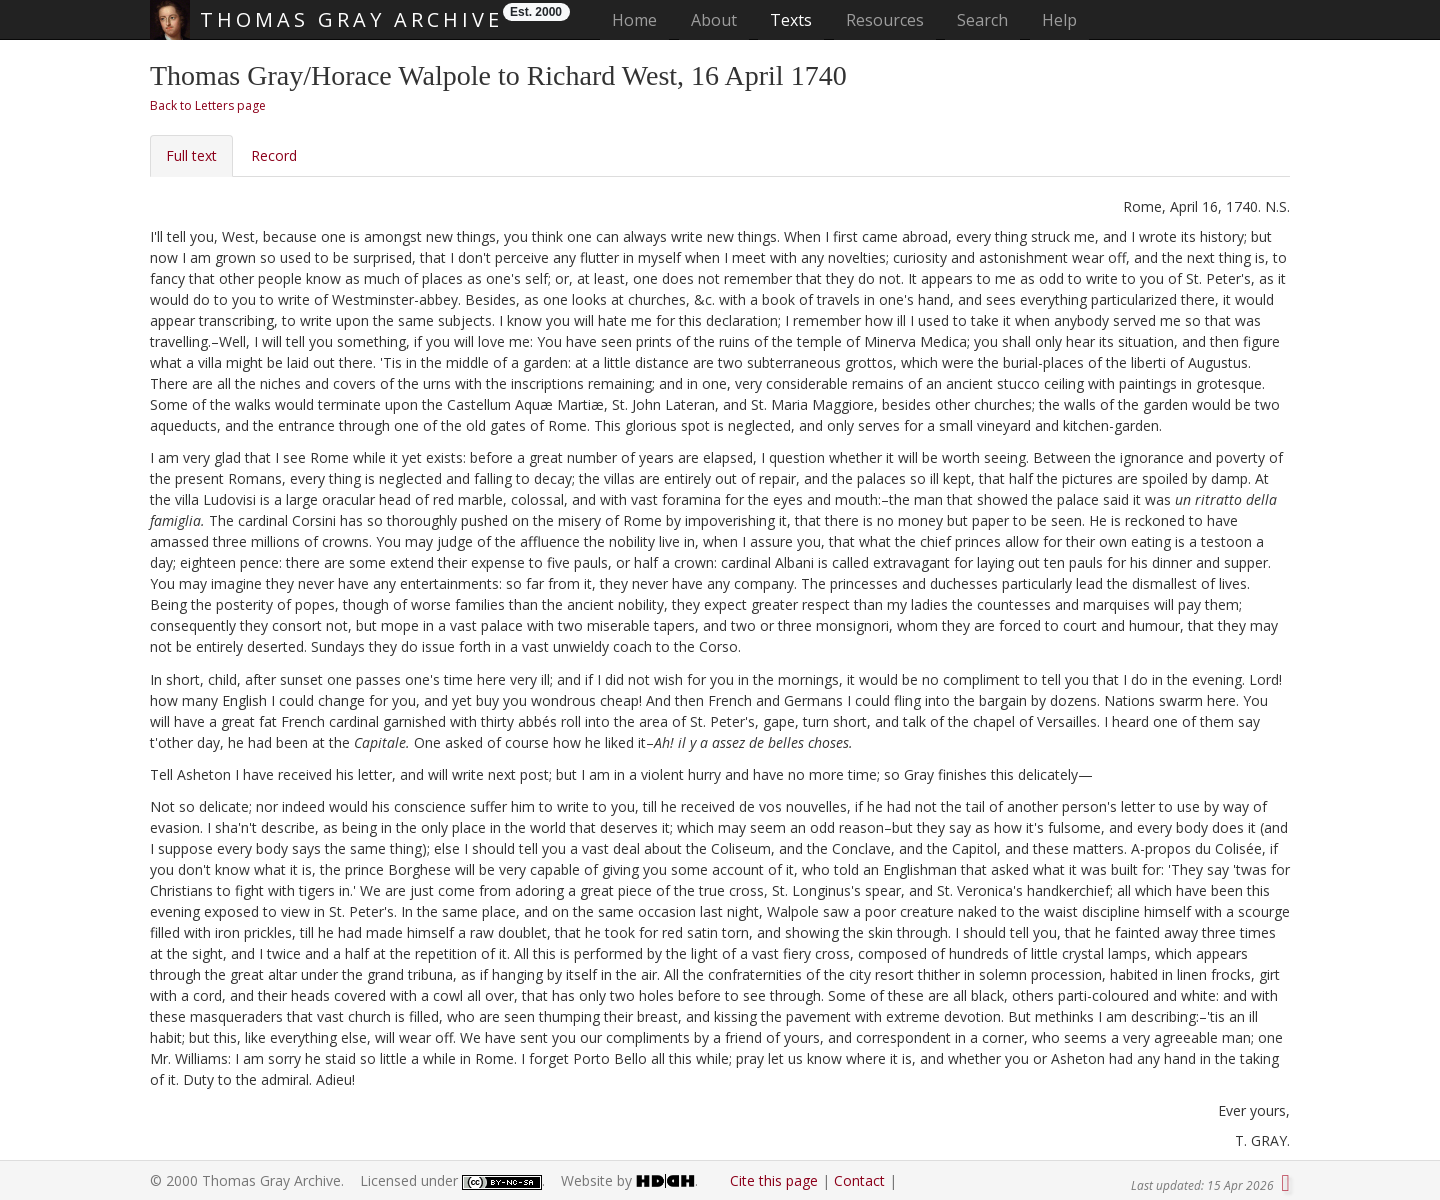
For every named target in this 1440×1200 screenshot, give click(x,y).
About (714, 20)
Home (640, 19)
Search (982, 20)
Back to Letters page (208, 105)
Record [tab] (274, 155)
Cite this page (774, 1180)
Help (1059, 20)
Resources (885, 20)
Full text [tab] (191, 155)
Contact (859, 1180)
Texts (791, 20)
